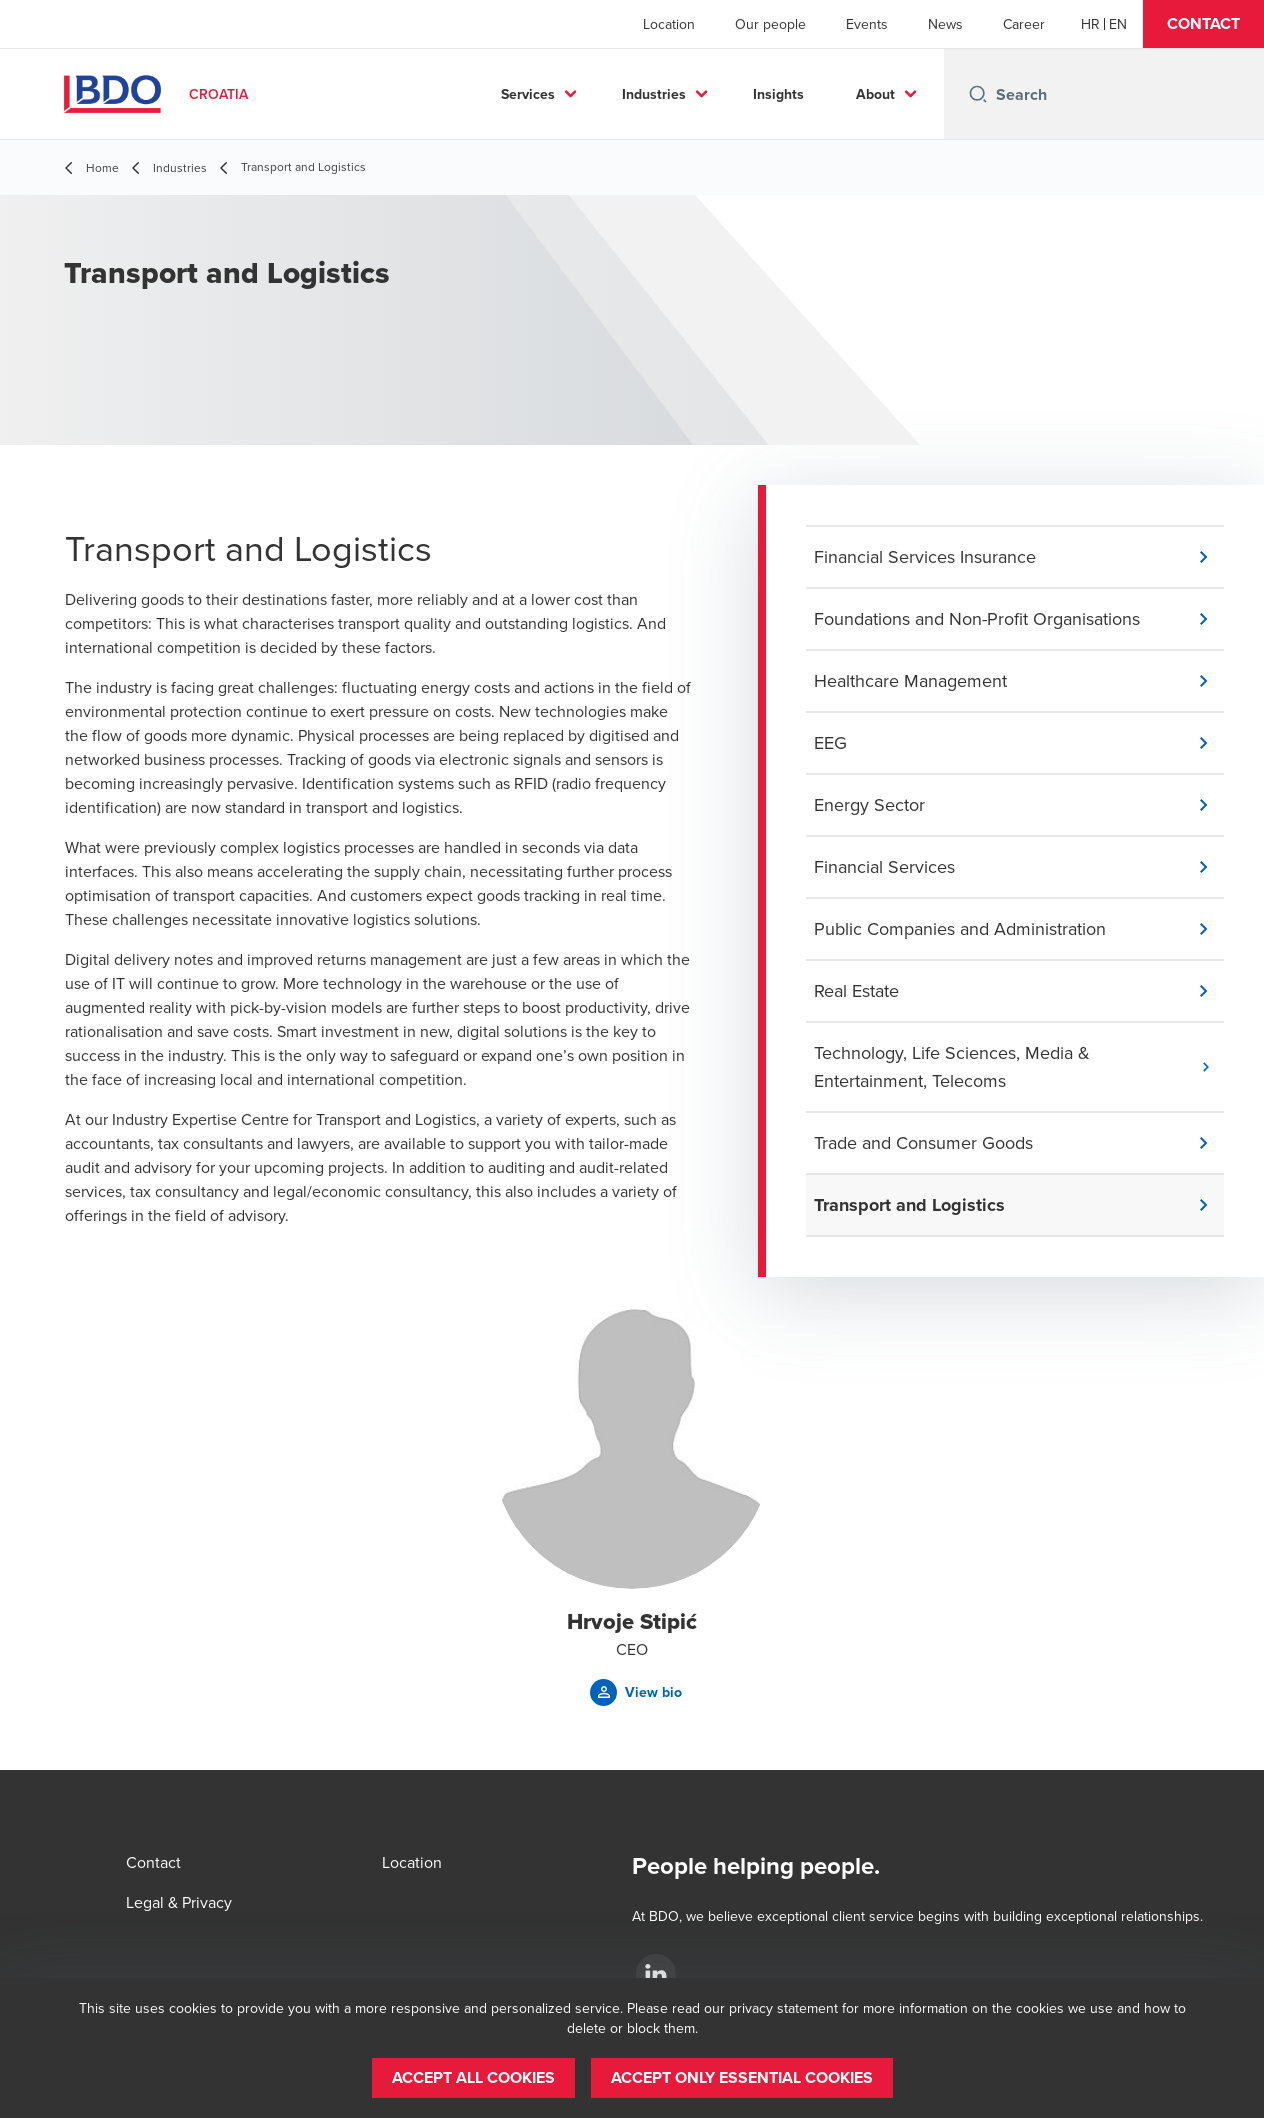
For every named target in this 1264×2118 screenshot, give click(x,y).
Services (528, 94)
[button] (1203, 24)
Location (669, 24)
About (875, 94)
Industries (654, 94)
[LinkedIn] (656, 1974)
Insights (778, 94)
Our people (770, 24)
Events (867, 24)
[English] (1118, 24)
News (945, 24)
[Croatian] (1090, 24)
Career (1024, 24)
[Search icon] (978, 94)
